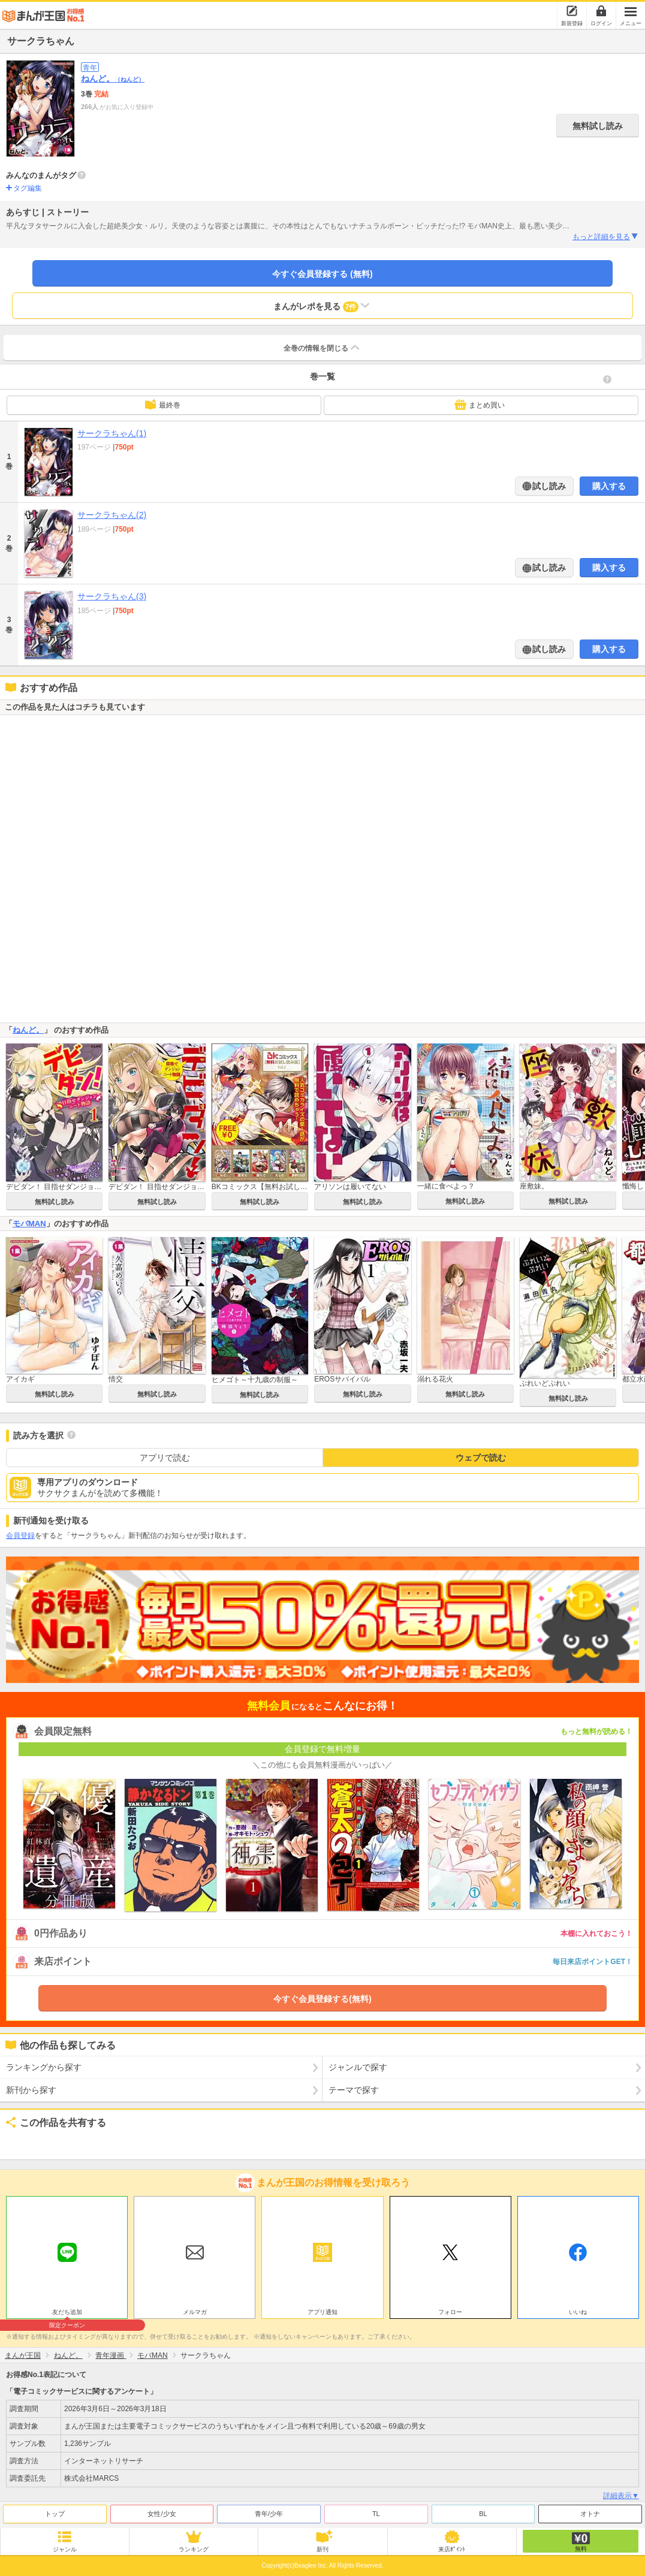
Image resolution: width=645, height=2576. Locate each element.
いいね (578, 2312)
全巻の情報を (322, 347)
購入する (609, 486)
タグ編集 (27, 188)
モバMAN (29, 1223)
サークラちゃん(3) (111, 596)
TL (376, 2513)
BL (483, 2513)
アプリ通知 (322, 2312)
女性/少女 (161, 2513)
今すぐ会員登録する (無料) (322, 274)
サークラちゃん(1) (111, 433)
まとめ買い (479, 404)
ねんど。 (112, 78)
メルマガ (195, 2312)
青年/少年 (269, 2513)
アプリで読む (165, 1457)
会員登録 (20, 1535)
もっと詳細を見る (605, 237)
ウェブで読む (481, 1457)
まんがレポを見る (322, 305)
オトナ (590, 2513)
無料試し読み (597, 126)
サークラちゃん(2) (111, 515)
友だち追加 (67, 2313)
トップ (55, 2513)
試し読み (548, 486)
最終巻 (162, 405)
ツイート (21, 2142)
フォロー (450, 2312)
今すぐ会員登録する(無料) (322, 1999)
